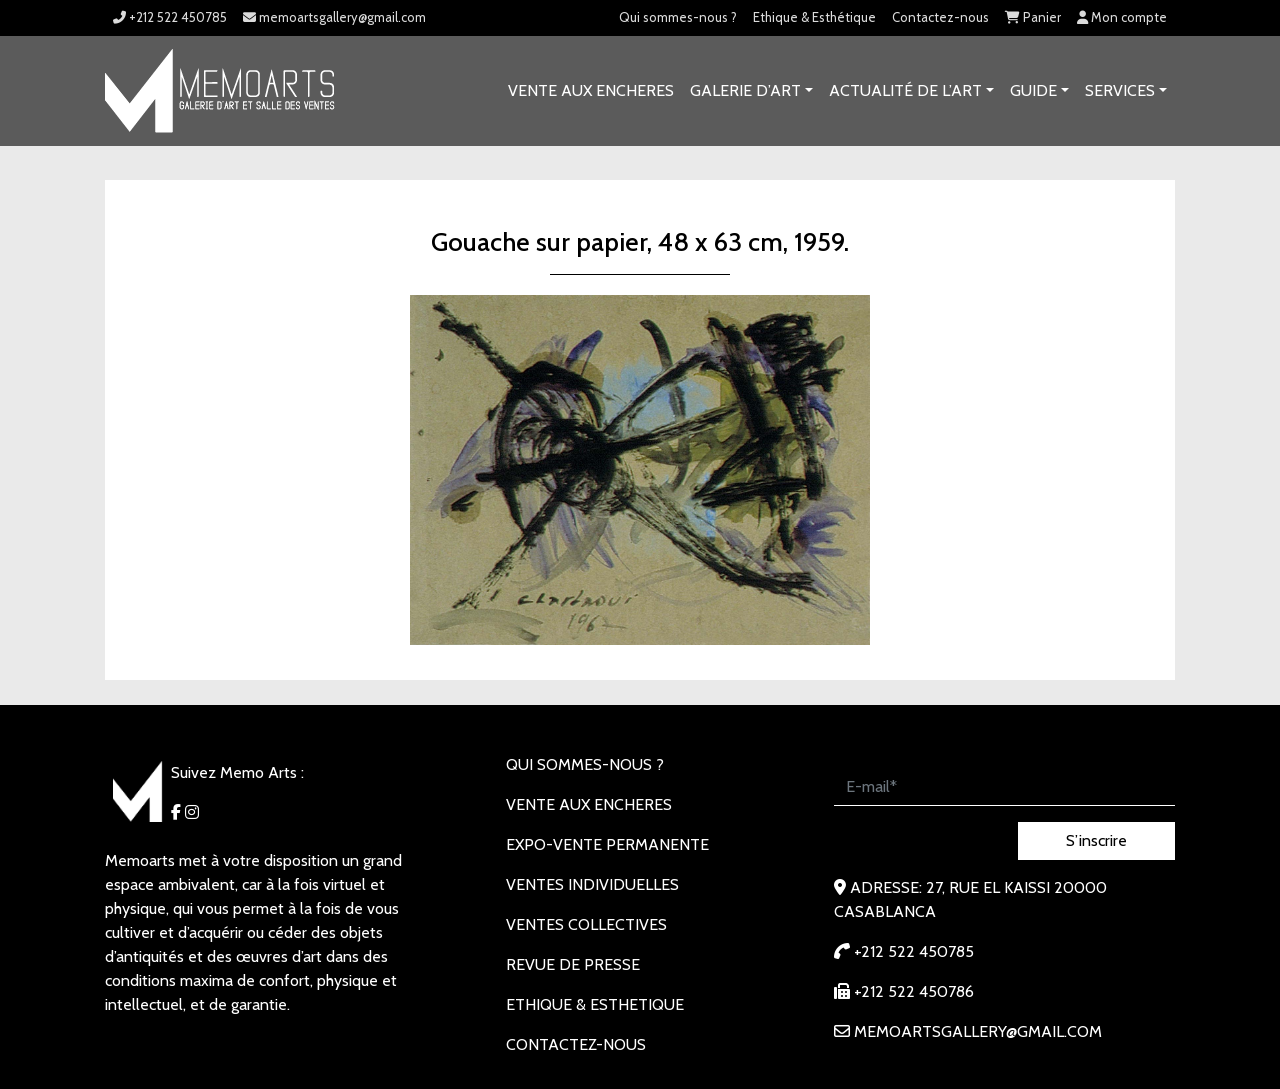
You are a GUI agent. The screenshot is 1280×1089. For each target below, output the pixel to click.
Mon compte (1122, 17)
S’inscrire (1096, 840)
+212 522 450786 (904, 991)
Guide (1033, 90)
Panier (1033, 17)
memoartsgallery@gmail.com (334, 17)
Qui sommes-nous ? (678, 17)
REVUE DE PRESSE (573, 964)
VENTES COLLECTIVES (586, 924)
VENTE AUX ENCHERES (591, 90)
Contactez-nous (940, 17)
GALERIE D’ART (745, 90)
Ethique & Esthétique (814, 17)
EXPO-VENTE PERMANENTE (607, 844)
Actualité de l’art (905, 90)
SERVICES (1120, 90)
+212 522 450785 (170, 17)
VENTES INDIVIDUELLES (592, 884)
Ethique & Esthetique (595, 1004)
